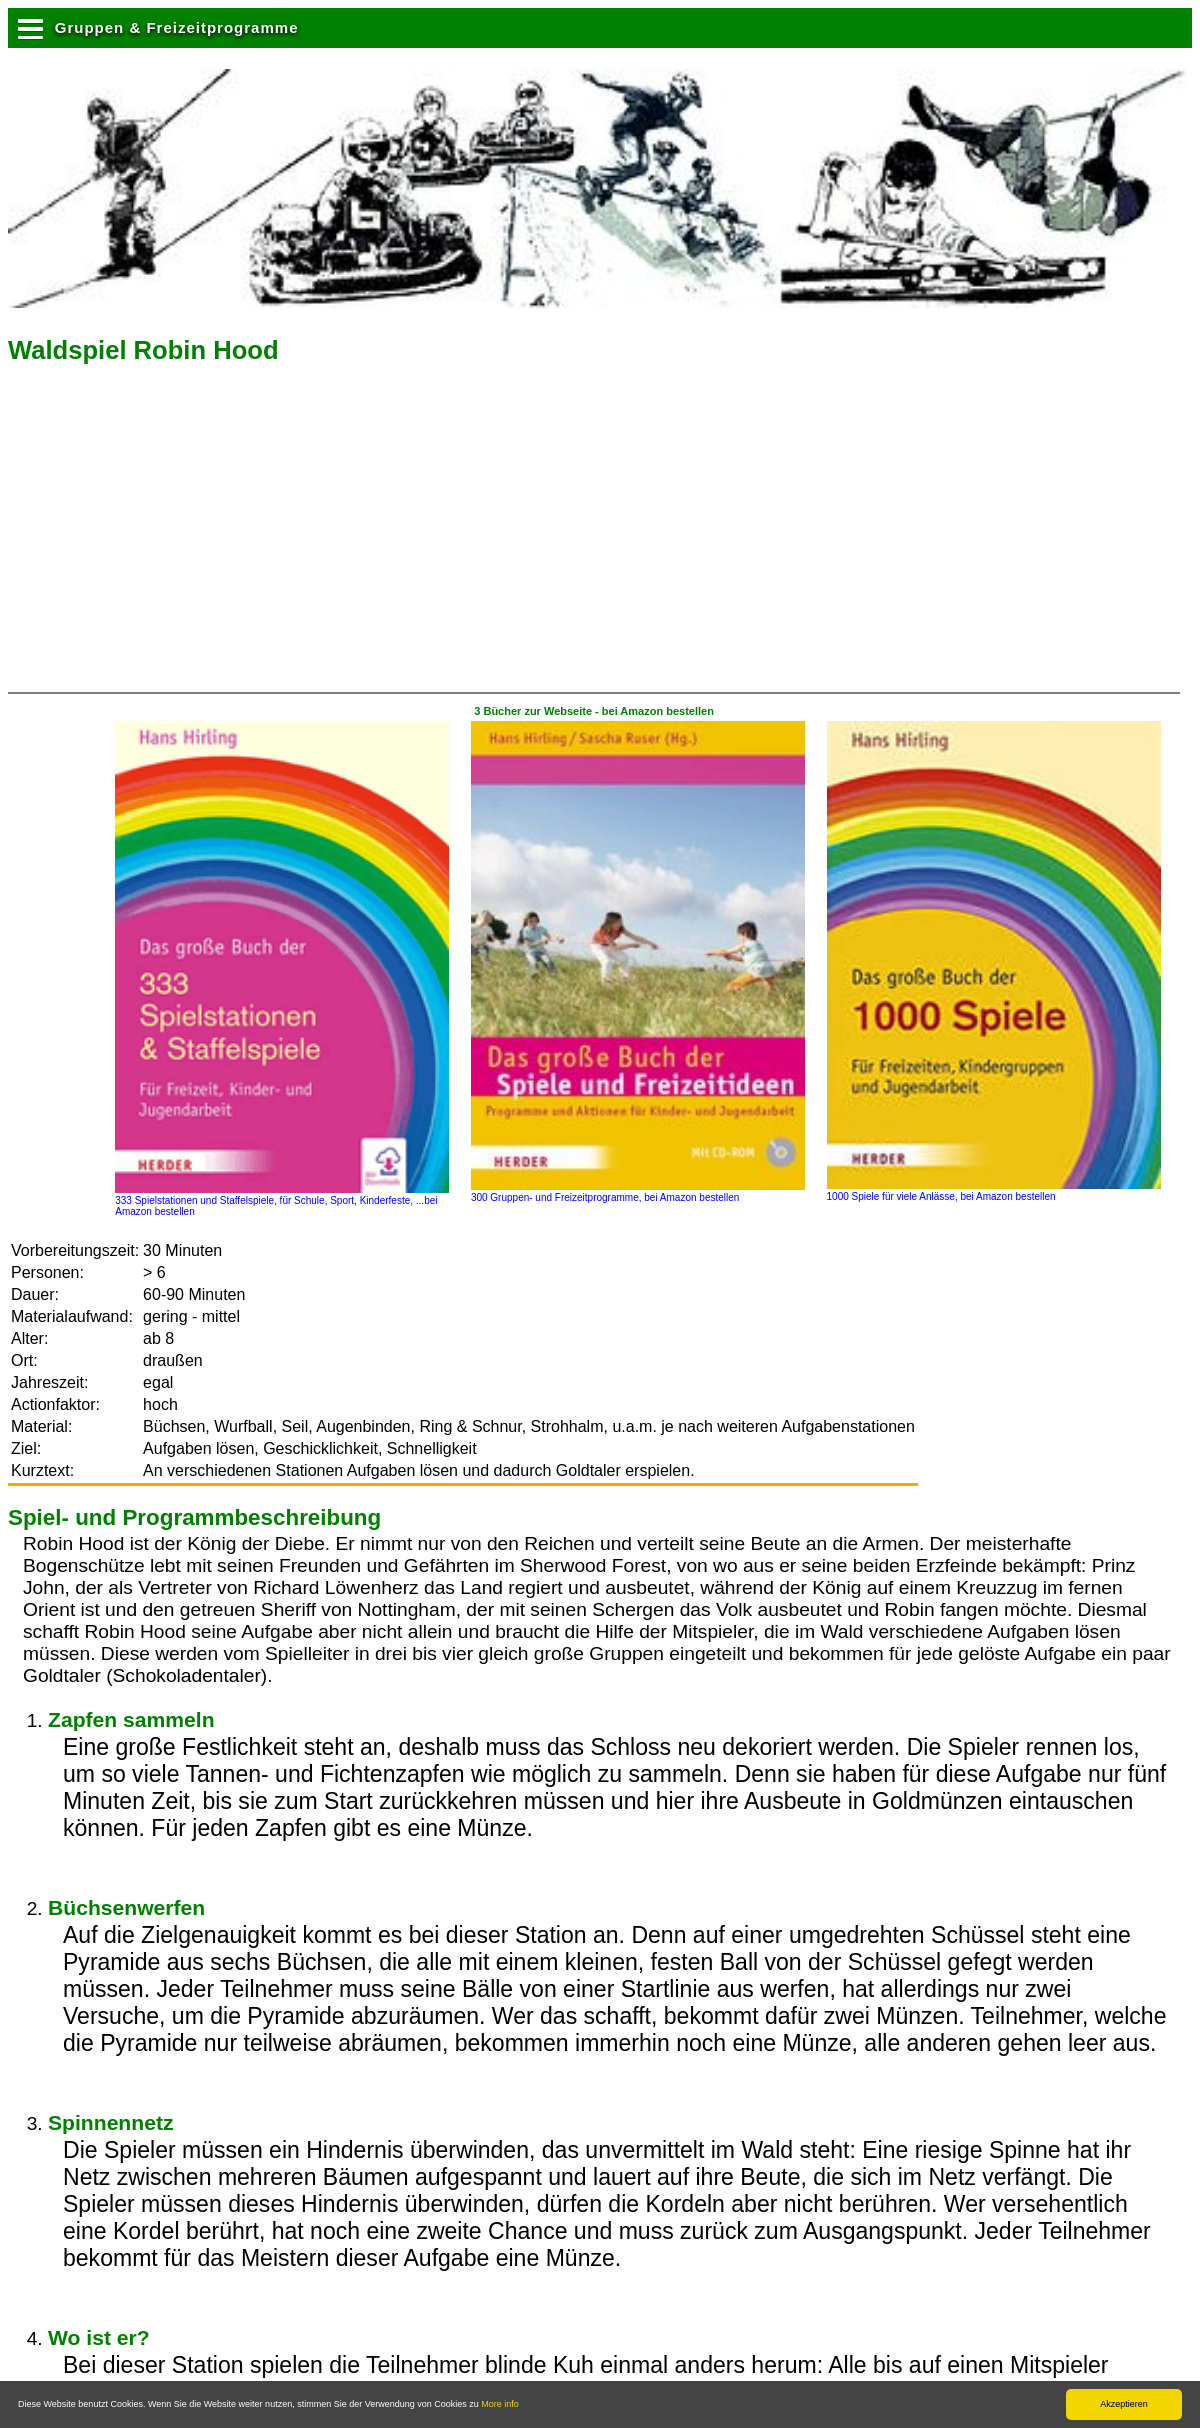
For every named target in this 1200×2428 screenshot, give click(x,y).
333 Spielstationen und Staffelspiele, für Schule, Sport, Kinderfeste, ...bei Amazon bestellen (282, 1200)
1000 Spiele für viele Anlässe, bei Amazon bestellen (994, 1191)
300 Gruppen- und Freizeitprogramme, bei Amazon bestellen (638, 1192)
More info (500, 2404)
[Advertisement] (177, 535)
